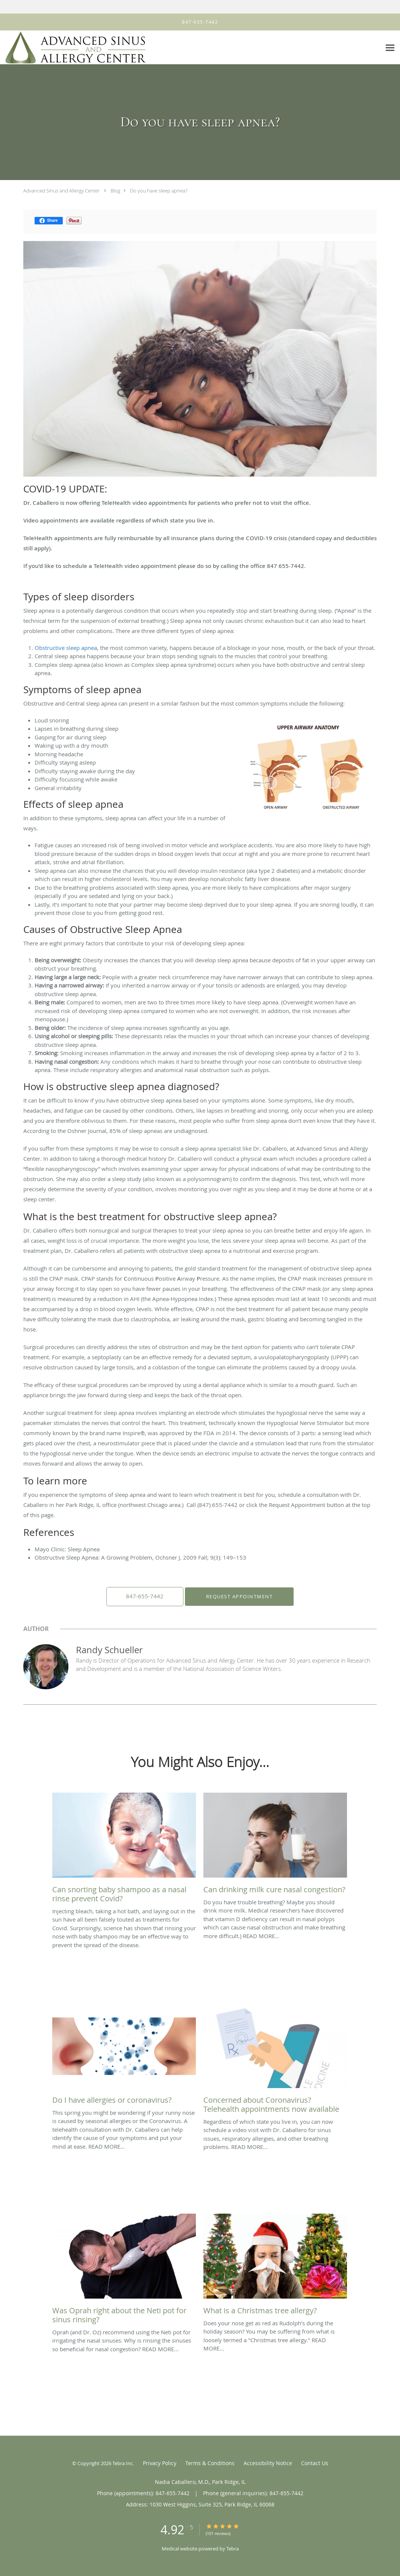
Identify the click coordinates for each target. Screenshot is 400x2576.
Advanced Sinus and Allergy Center (61, 190)
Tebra (232, 2548)
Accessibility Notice (268, 2463)
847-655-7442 (145, 1596)
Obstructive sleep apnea (66, 647)
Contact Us (314, 2463)
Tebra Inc (122, 2463)
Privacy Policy (159, 2463)
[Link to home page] (73, 47)
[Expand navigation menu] (390, 48)
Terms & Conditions (210, 2463)
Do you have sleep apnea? (158, 190)
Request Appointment (238, 1596)
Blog (115, 190)
